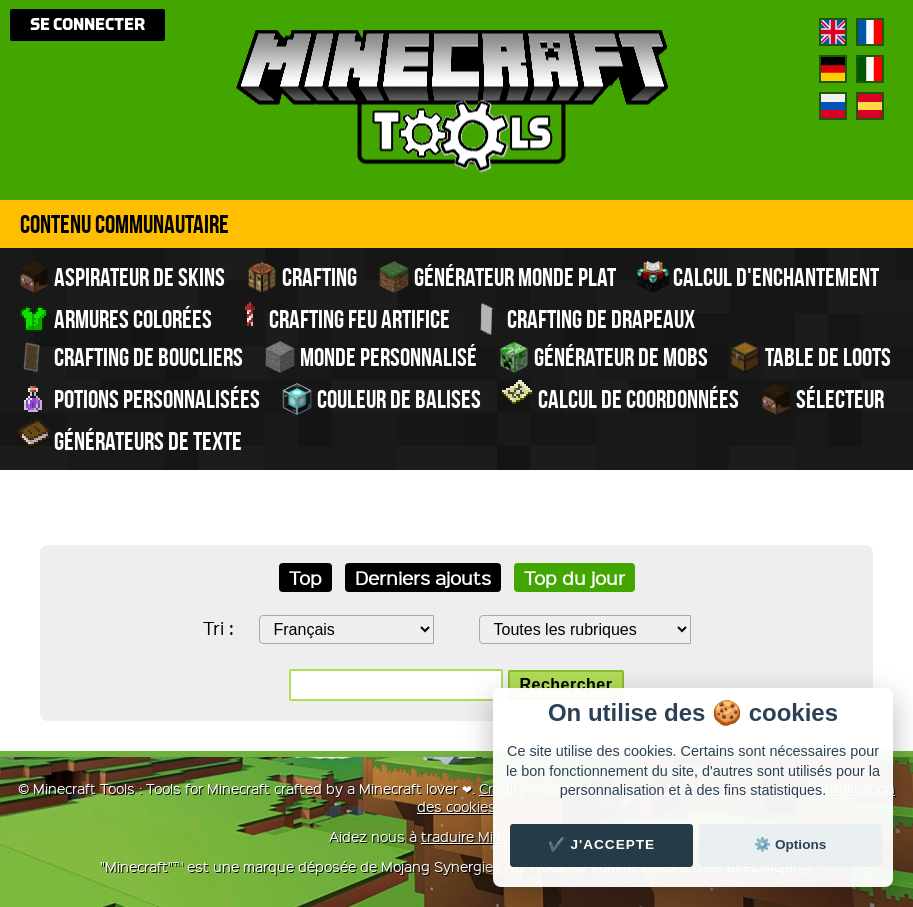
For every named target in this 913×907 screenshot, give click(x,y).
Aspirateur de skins (121, 277)
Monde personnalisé (370, 357)
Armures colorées (115, 319)
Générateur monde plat (497, 277)
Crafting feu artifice (341, 317)
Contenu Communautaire (124, 224)
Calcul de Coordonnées (620, 397)
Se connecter (87, 25)
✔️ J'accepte (602, 844)
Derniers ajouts (423, 577)
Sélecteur (822, 399)
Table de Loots (810, 357)
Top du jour (574, 577)
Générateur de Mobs (603, 357)
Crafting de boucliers (130, 357)
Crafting (301, 277)
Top (305, 577)
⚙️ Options (790, 844)
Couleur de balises (381, 399)
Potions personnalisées (139, 399)
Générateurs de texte (130, 439)
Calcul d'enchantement (758, 277)
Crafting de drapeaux (583, 319)
